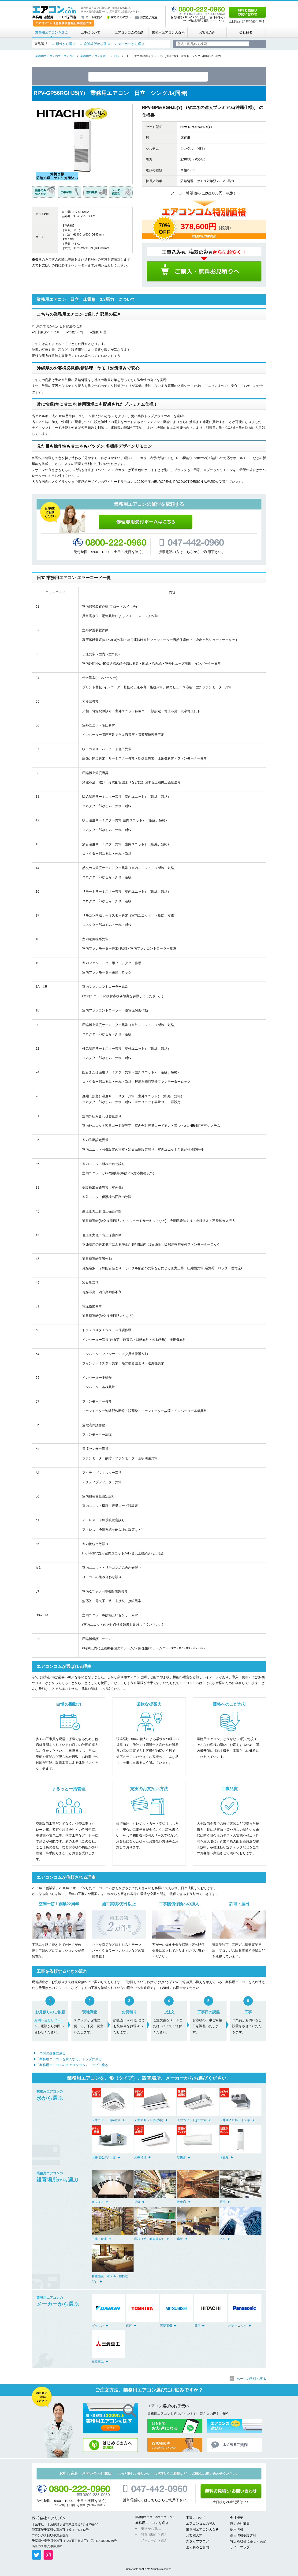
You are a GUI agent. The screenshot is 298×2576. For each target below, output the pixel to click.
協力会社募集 (240, 2524)
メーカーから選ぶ (131, 44)
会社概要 (246, 32)
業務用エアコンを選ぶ (51, 32)
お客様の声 (207, 32)
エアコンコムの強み (129, 32)
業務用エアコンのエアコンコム (155, 2518)
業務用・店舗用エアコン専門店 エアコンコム (54, 12)
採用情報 (236, 2530)
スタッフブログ (197, 2542)
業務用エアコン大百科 (168, 32)
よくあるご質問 (197, 2548)
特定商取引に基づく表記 (248, 2542)
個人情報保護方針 (243, 2536)
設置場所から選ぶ (97, 44)
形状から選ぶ (65, 44)
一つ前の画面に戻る (51, 2054)
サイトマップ (240, 2548)
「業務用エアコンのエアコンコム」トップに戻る (72, 2066)
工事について (90, 32)
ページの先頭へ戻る (251, 2379)
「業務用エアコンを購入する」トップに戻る (69, 2060)
